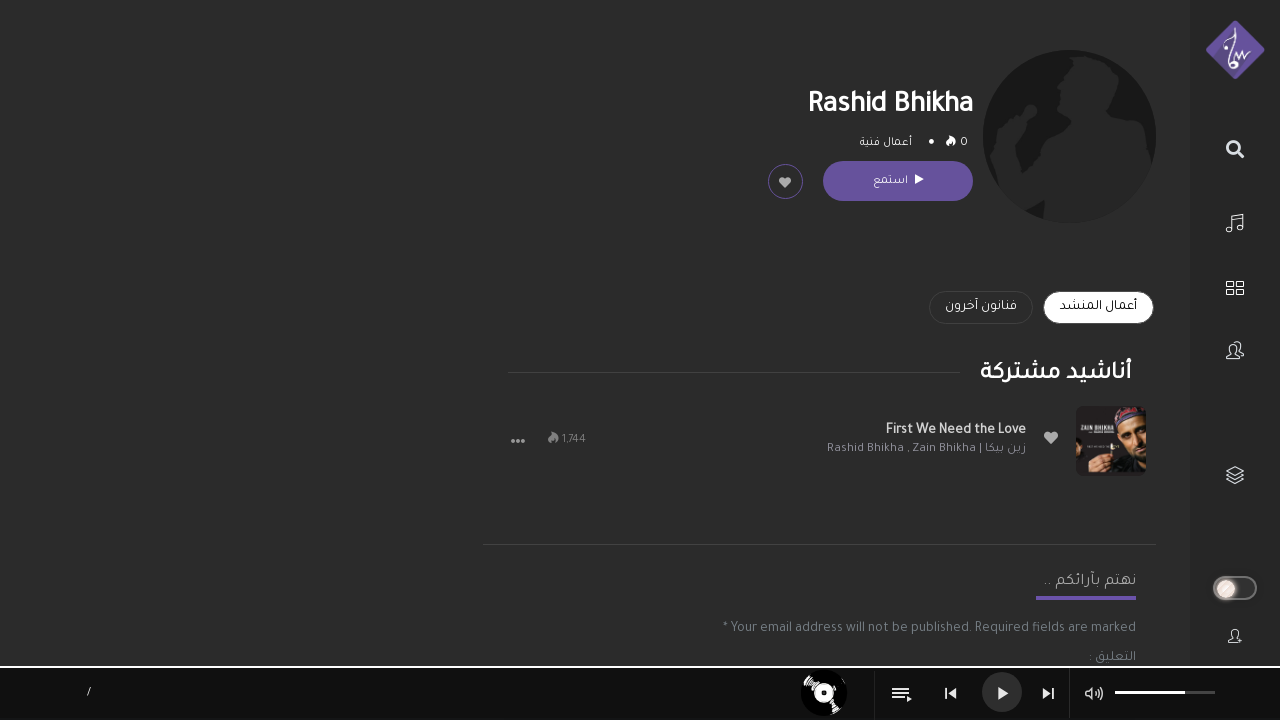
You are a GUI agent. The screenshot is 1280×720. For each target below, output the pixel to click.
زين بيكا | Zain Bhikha (969, 449)
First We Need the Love (956, 431)
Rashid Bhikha (865, 449)
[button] (518, 441)
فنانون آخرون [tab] (981, 307)
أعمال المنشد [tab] (1098, 307)
